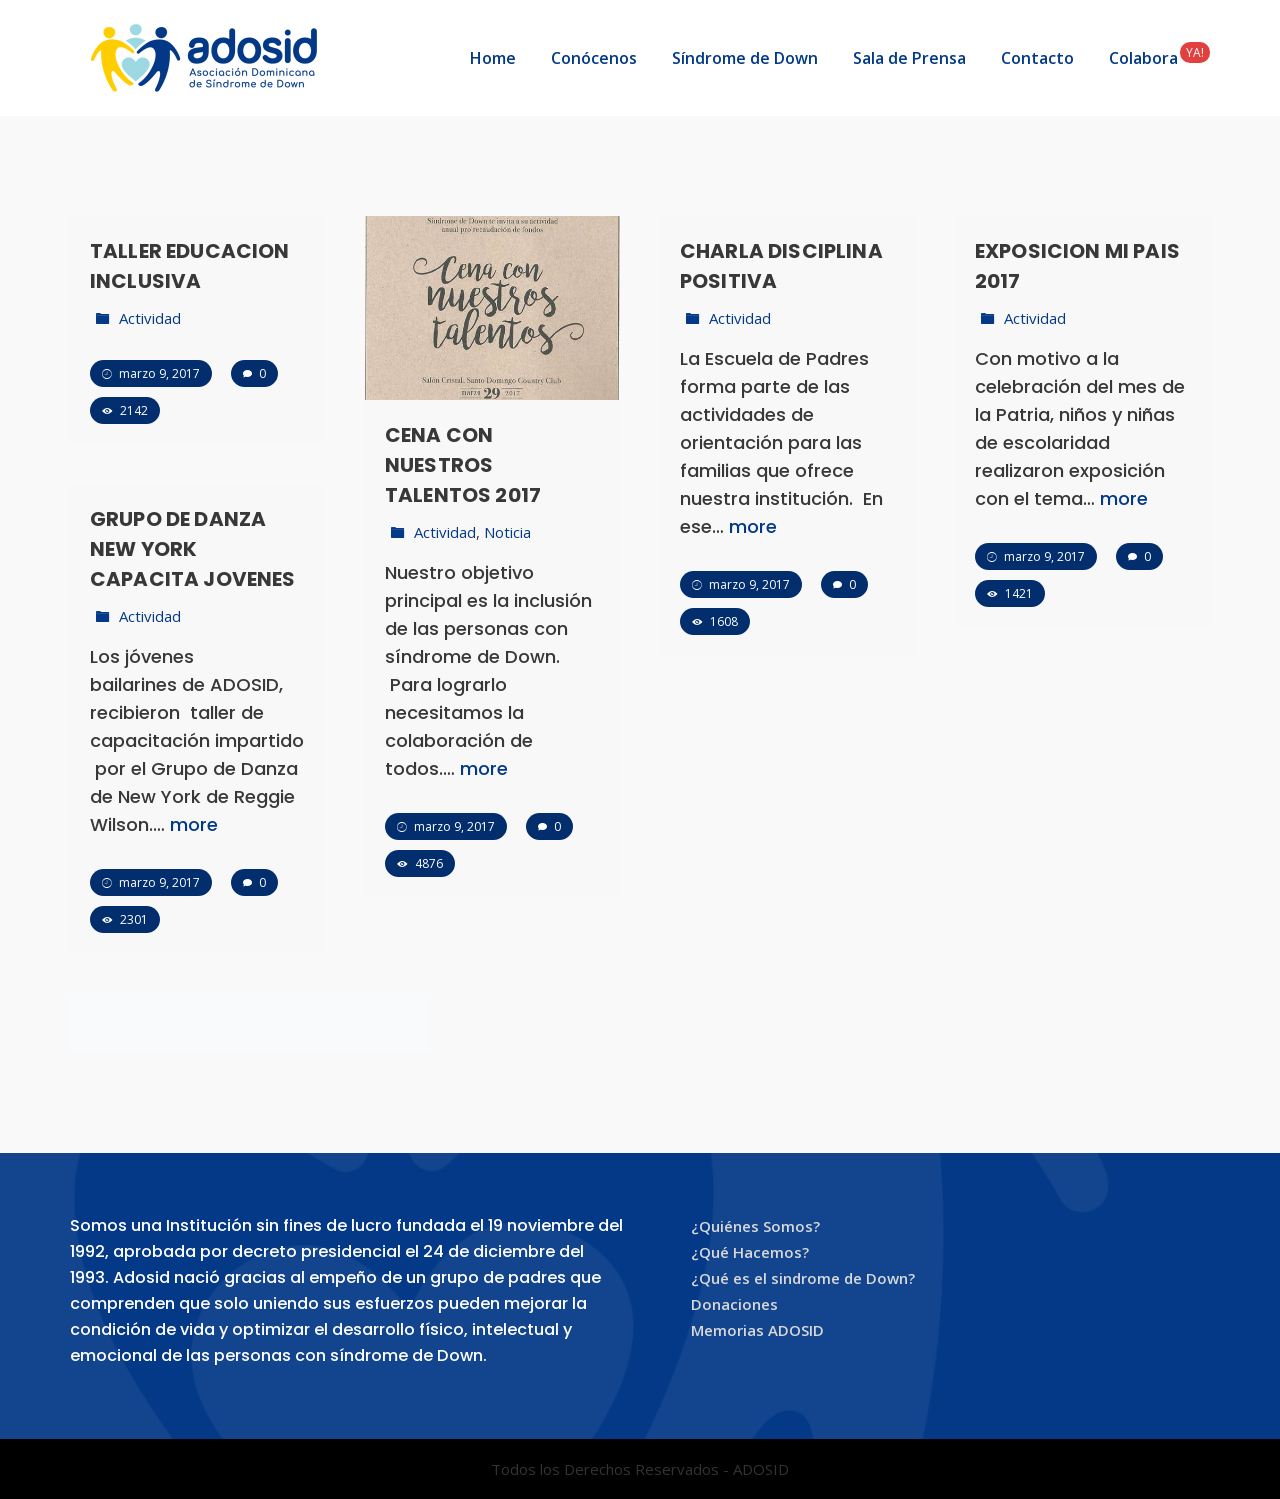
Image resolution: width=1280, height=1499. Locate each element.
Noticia (507, 532)
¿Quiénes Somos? (755, 1226)
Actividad (150, 318)
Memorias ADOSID (757, 1330)
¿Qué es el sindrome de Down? (803, 1278)
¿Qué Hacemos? (750, 1252)
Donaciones (734, 1304)
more (484, 768)
